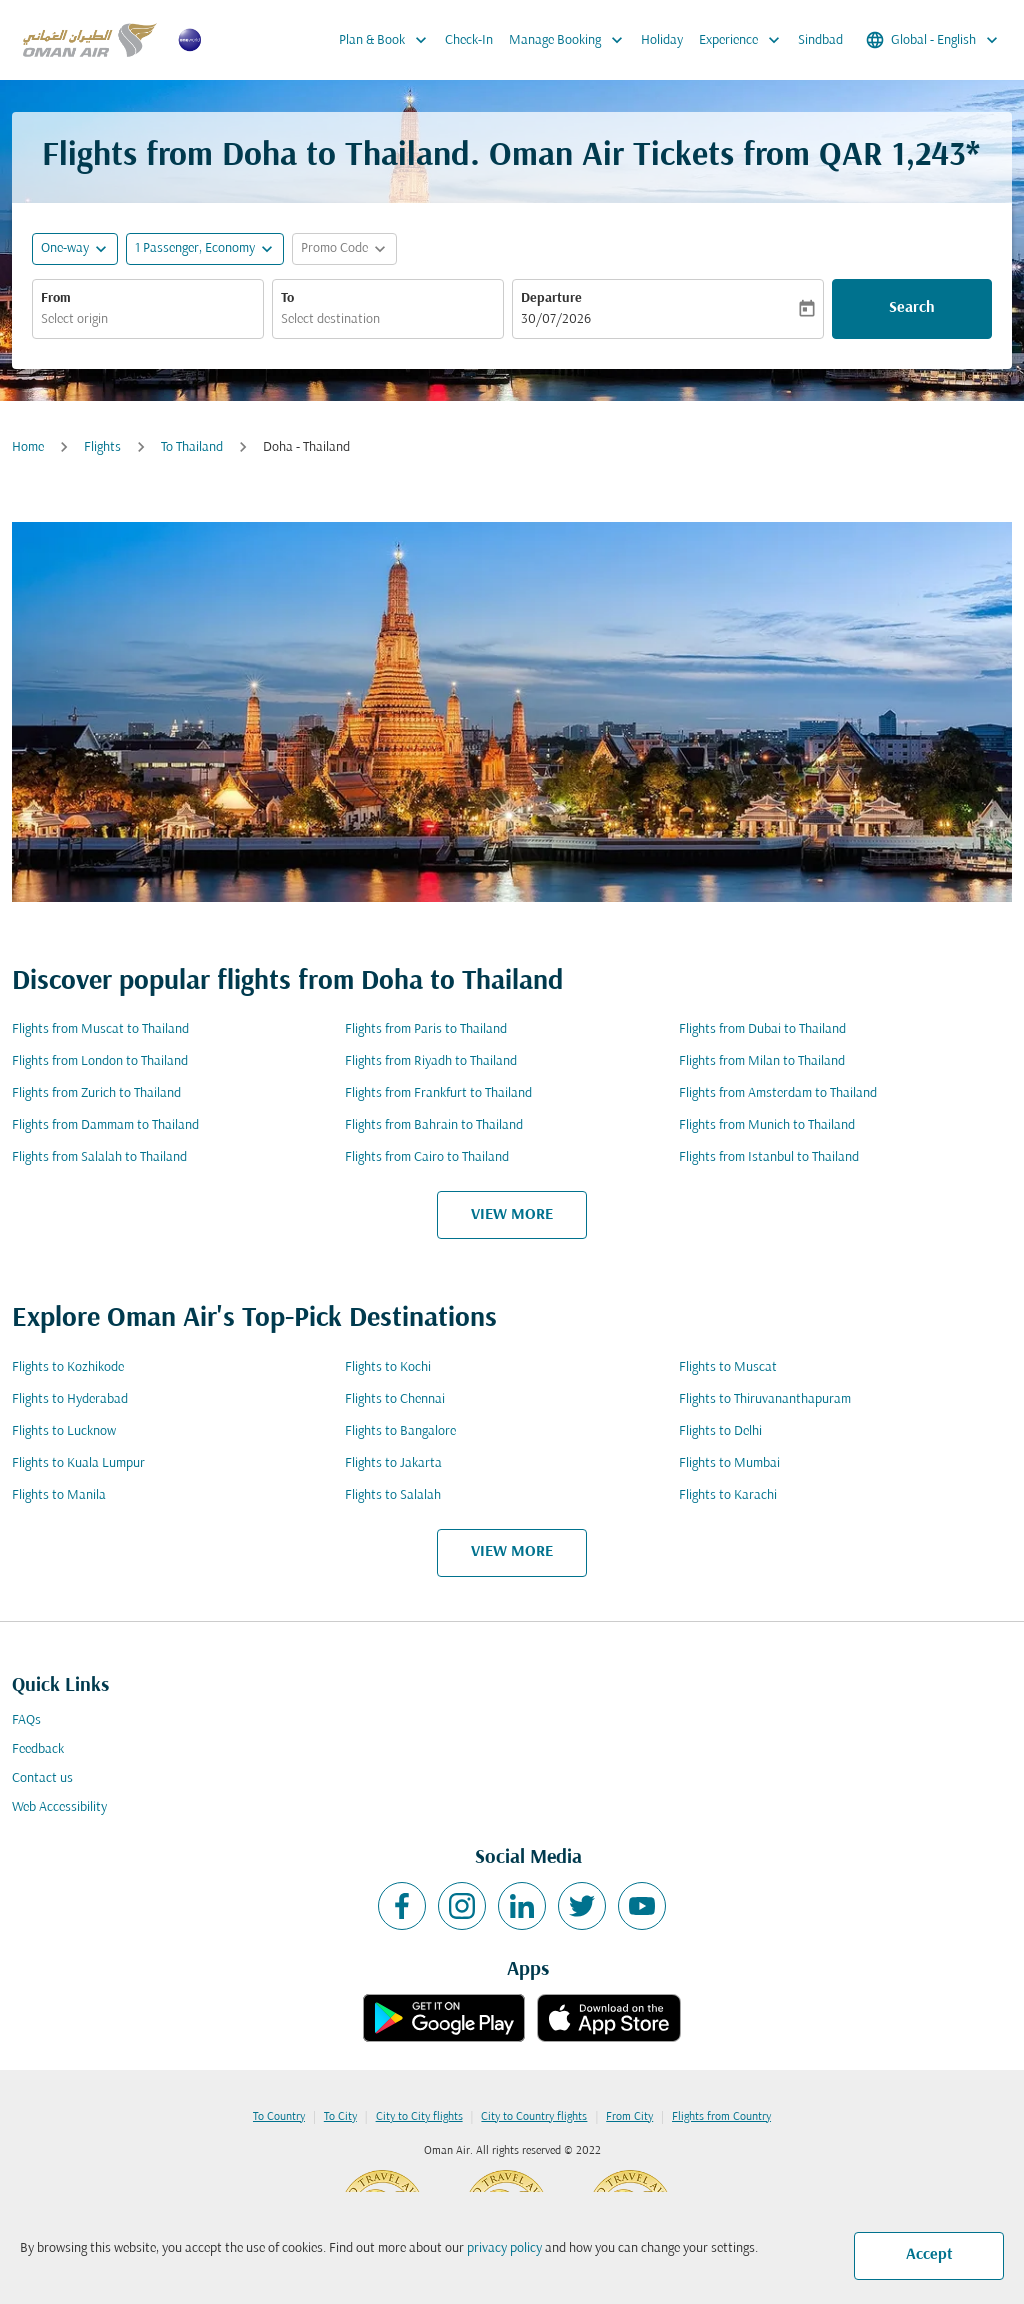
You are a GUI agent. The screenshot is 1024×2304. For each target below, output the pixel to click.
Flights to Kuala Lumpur (78, 1463)
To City (340, 2117)
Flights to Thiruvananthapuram (765, 1399)
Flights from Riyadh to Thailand (431, 1061)
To (287, 298)
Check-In (469, 40)
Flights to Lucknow (64, 1431)
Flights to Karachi (728, 1495)
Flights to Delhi (720, 1431)
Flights (102, 447)
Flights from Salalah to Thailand (99, 1157)
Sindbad (820, 40)
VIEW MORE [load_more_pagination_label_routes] (512, 1215)
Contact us (42, 1778)
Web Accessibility (59, 1807)
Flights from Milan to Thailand (762, 1061)
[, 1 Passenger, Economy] (195, 248)
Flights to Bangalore (400, 1431)
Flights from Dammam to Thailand (105, 1125)
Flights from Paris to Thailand (426, 1029)
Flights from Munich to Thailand (767, 1125)
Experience (744, 40)
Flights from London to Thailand (100, 1061)
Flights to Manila (59, 1495)
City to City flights (419, 2117)
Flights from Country (721, 2117)
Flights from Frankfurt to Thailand (438, 1093)
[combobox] (148, 319)
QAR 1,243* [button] (899, 156)
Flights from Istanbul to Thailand (769, 1157)
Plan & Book (388, 40)
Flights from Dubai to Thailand (762, 1029)
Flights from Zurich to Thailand (96, 1093)
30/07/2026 (556, 319)
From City (629, 2117)
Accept (929, 2255)
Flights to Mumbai (729, 1463)
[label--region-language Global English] (933, 40)
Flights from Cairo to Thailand (427, 1157)
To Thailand (192, 447)
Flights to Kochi (388, 1367)
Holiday (662, 40)
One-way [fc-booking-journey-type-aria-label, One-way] (65, 248)
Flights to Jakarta (393, 1463)
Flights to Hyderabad (70, 1399)
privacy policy (504, 2248)
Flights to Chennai (395, 1399)
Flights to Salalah (393, 1495)
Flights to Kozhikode (68, 1367)
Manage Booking (571, 40)
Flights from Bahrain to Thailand (434, 1125)
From (56, 298)
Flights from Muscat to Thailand (100, 1029)
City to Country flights (534, 2117)
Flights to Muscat (728, 1367)
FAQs (26, 1720)
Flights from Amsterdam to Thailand (778, 1093)
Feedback (38, 1749)
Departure (551, 298)
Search (912, 308)
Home (28, 447)
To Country (279, 2117)
